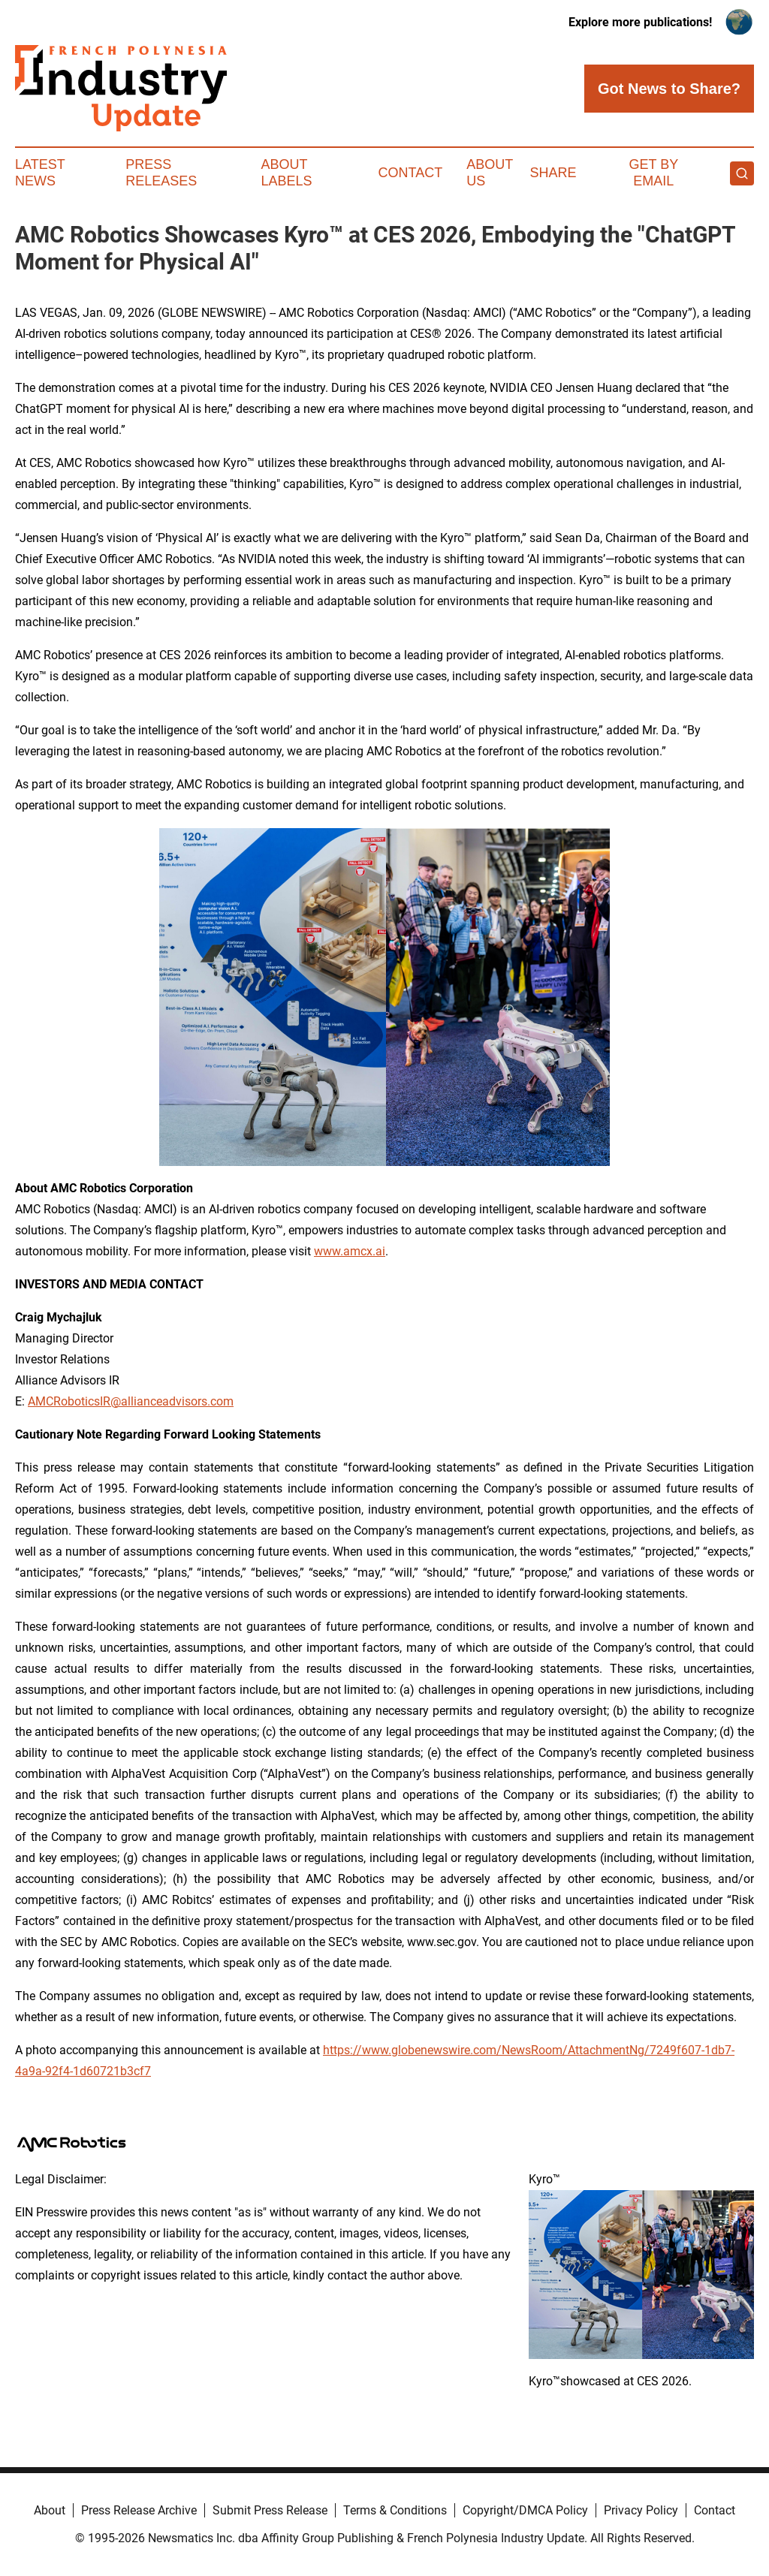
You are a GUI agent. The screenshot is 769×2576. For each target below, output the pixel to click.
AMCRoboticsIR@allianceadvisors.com (131, 1401)
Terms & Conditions (395, 2510)
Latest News (40, 172)
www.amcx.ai (349, 1251)
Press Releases (161, 172)
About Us (489, 172)
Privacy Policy (641, 2510)
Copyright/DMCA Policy (525, 2510)
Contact (410, 172)
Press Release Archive (139, 2510)
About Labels (286, 172)
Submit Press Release (270, 2510)
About (49, 2510)
